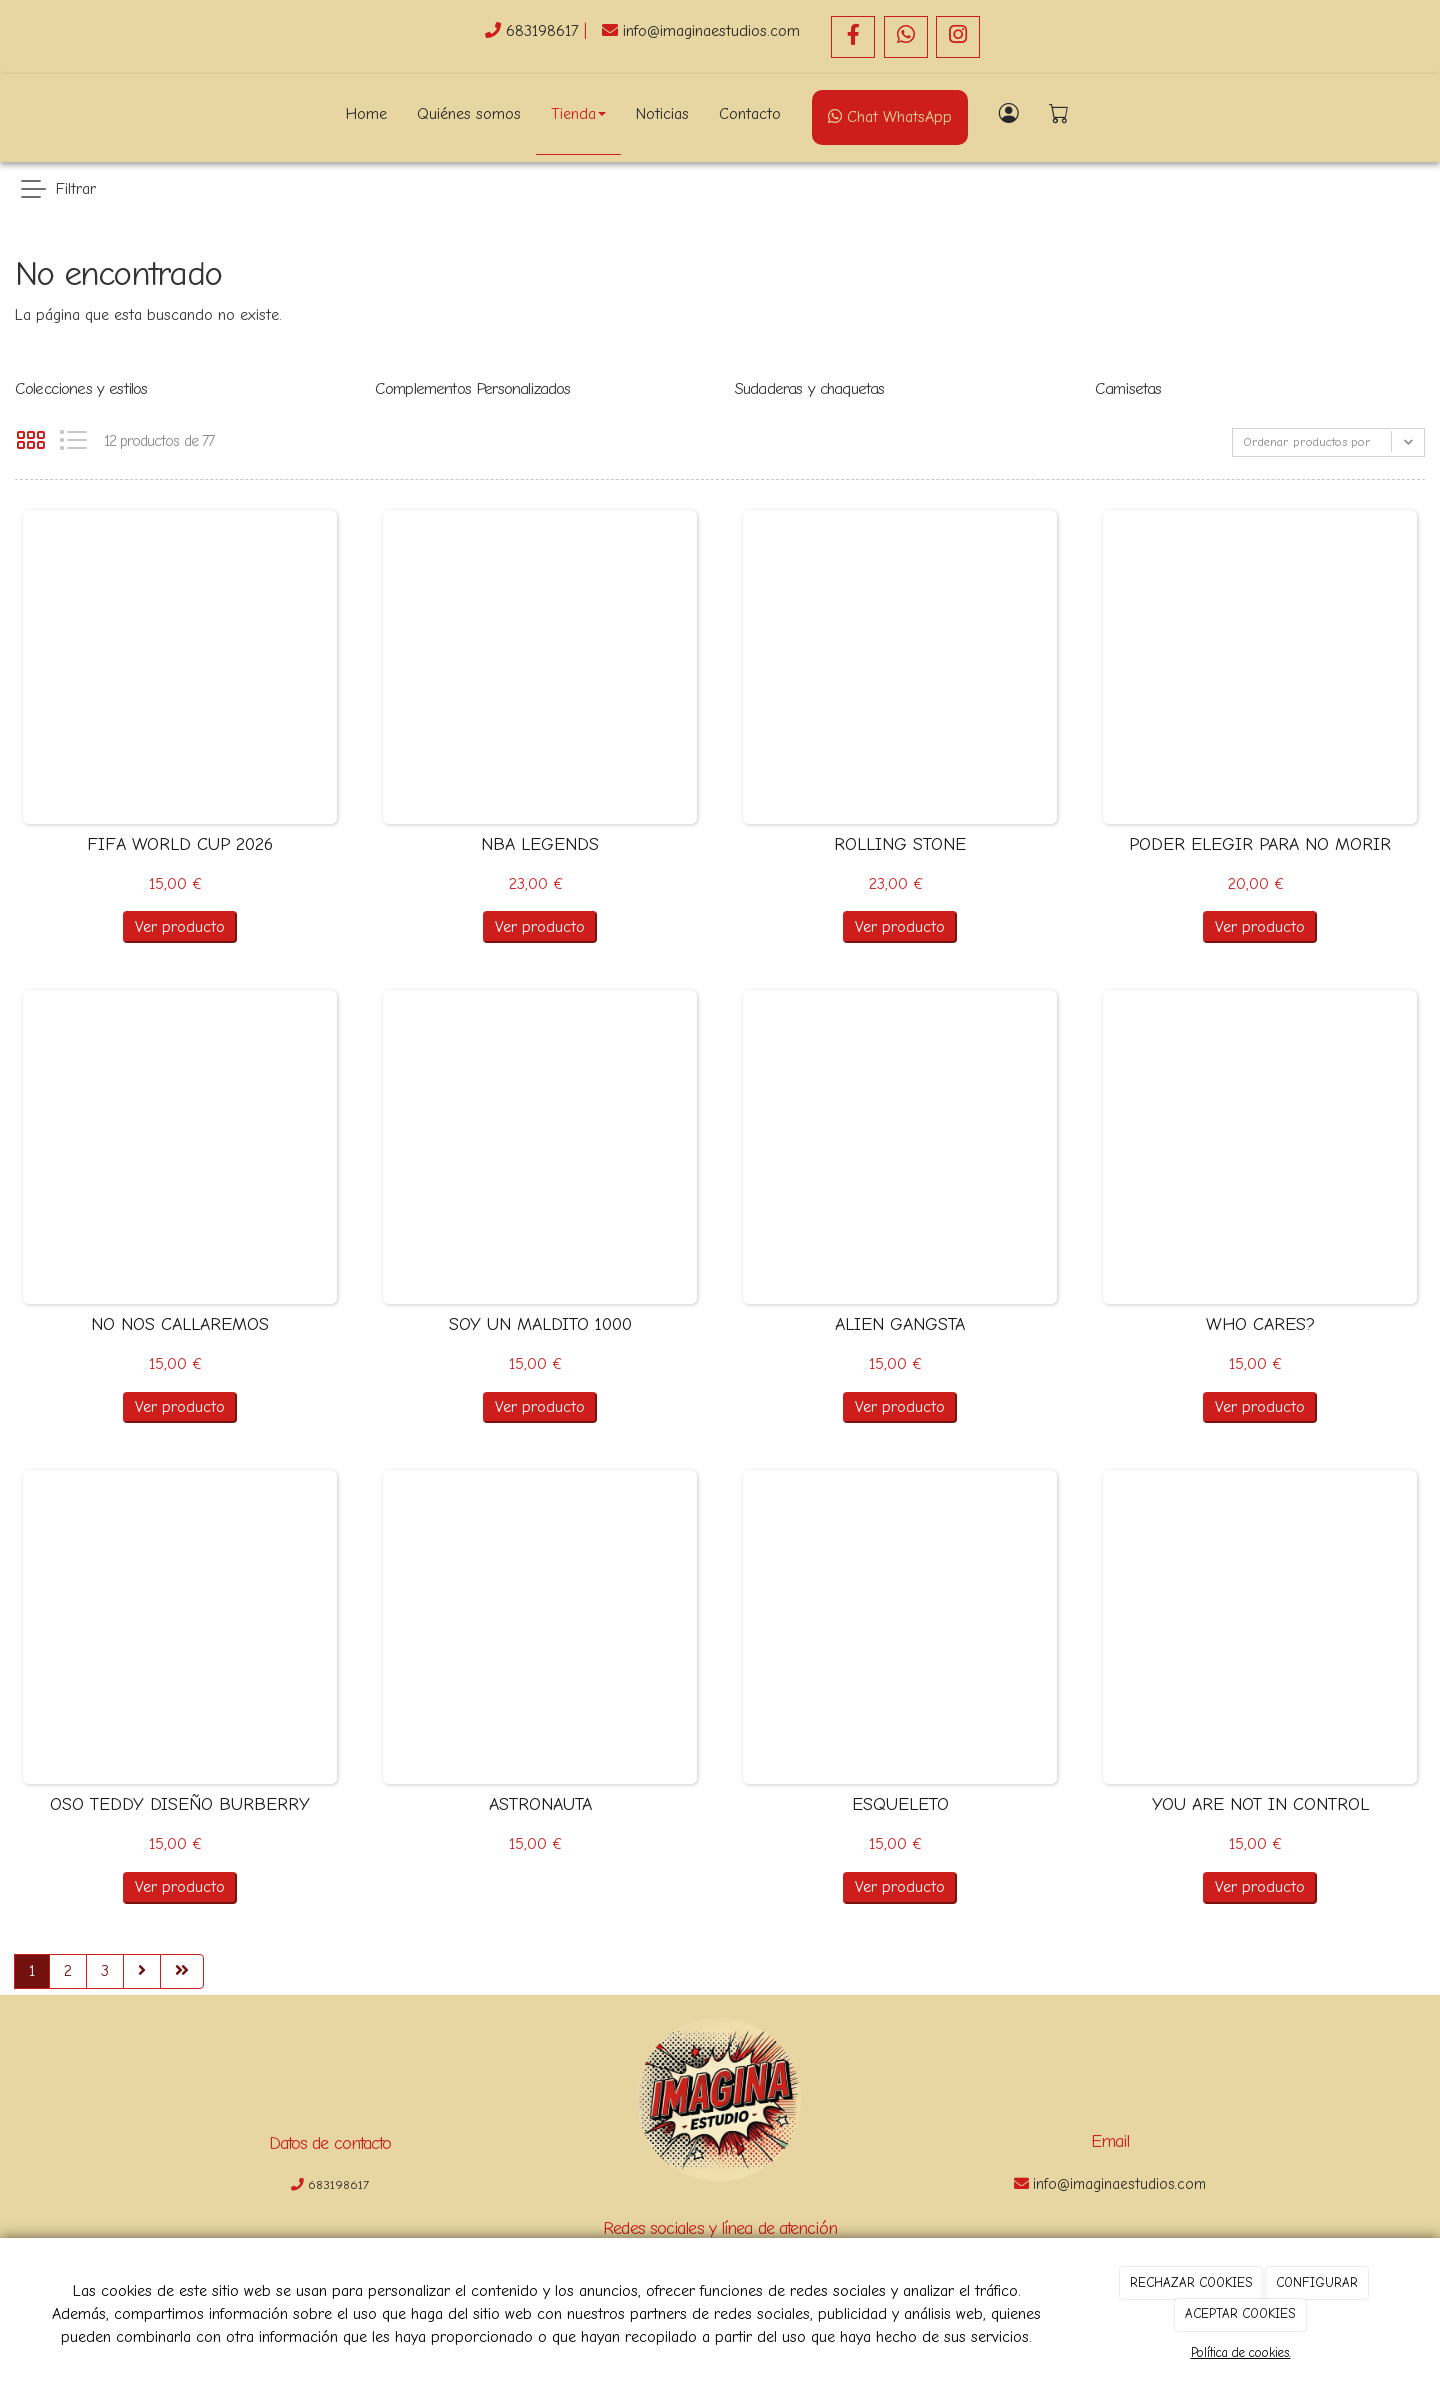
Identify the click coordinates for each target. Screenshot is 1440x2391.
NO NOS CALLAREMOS (180, 1324)
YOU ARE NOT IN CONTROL (1260, 1804)
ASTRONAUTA (540, 1804)
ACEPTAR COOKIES (1240, 2313)
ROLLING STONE (900, 844)
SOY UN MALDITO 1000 (540, 1324)
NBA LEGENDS (540, 844)
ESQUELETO (900, 1804)
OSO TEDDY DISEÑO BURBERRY (180, 1804)
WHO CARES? (1260, 1324)
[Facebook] (853, 37)
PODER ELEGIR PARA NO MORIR (1260, 844)
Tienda (578, 114)
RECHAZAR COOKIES (1191, 2282)
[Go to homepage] (145, 114)
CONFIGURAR (1317, 2282)
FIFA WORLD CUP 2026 (180, 844)
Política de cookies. (1241, 2352)
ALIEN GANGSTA (900, 1324)
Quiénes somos (469, 114)
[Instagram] (958, 37)
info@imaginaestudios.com (711, 31)
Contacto (750, 114)
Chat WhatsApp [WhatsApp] (890, 117)
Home (366, 114)
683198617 (545, 31)
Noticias (662, 114)
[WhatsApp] (906, 37)
